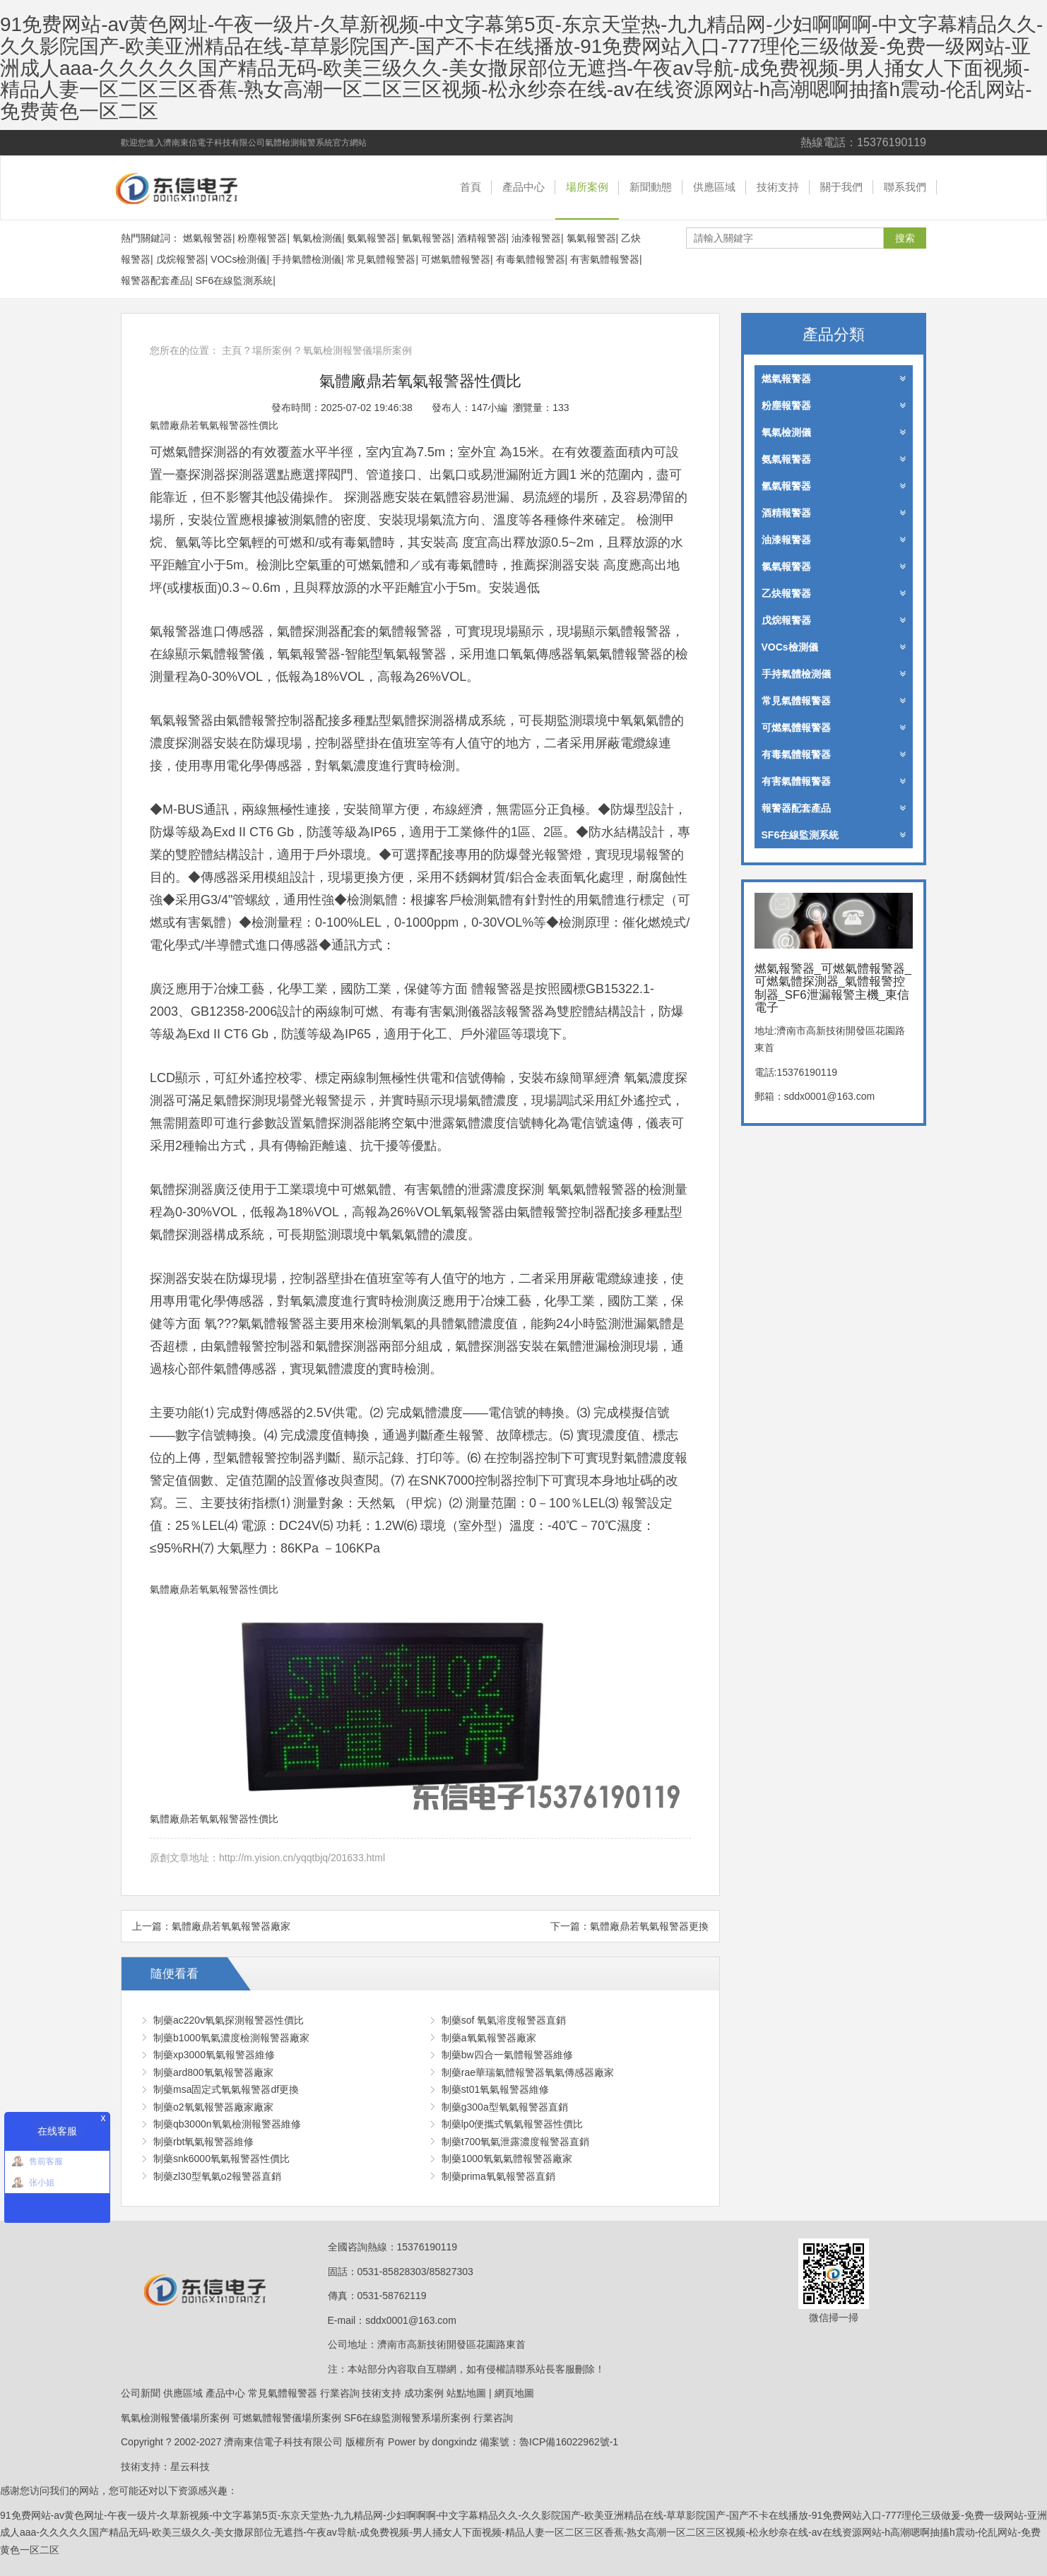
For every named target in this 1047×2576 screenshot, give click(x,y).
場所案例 (587, 187)
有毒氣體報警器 (530, 259)
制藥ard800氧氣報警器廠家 (213, 2072)
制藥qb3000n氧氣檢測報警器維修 (227, 2124)
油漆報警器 (536, 238)
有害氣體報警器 (604, 259)
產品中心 (523, 187)
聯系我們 (905, 187)
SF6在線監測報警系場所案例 (407, 2417)
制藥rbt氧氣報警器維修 (203, 2141)
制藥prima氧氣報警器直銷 (498, 2176)
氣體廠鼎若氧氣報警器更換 (649, 1926)
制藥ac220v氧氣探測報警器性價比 (228, 2020)
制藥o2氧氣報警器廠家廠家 (213, 2107)
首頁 (470, 187)
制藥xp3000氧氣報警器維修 (214, 2054)
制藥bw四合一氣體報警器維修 (507, 2054)
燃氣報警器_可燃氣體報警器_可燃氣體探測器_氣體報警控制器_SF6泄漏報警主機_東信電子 (195, 188)
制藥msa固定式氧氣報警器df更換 (226, 2089)
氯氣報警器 (591, 238)
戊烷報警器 (181, 259)
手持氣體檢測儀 (306, 259)
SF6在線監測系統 (234, 280)
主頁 (232, 350)
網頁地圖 (514, 2393)
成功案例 (424, 2393)
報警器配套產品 (155, 280)
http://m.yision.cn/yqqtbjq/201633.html (302, 1857)
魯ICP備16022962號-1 (568, 2441)
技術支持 (778, 187)
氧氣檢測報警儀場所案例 (357, 350)
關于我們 (841, 187)
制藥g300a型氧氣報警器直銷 (505, 2107)
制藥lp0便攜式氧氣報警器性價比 (513, 2124)
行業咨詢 (340, 2393)
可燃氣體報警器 (455, 259)
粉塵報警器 (262, 238)
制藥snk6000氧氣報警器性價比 (221, 2158)
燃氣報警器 (207, 238)
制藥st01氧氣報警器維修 (495, 2089)
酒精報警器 (482, 238)
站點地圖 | (469, 2393)
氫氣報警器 (426, 238)
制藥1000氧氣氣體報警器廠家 (507, 2158)
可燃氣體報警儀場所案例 (286, 2417)
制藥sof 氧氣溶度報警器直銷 (504, 2020)
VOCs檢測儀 (238, 259)
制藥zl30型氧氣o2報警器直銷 (217, 2176)
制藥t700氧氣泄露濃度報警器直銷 (515, 2141)
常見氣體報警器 (380, 259)
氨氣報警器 (371, 238)
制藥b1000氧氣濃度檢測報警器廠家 (231, 2037)
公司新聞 (140, 2393)
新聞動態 (650, 187)
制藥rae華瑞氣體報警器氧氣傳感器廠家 (528, 2072)
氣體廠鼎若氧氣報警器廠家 (231, 1926)
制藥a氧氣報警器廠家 (489, 2037)
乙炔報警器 (834, 593)
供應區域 (714, 187)
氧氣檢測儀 (317, 238)
